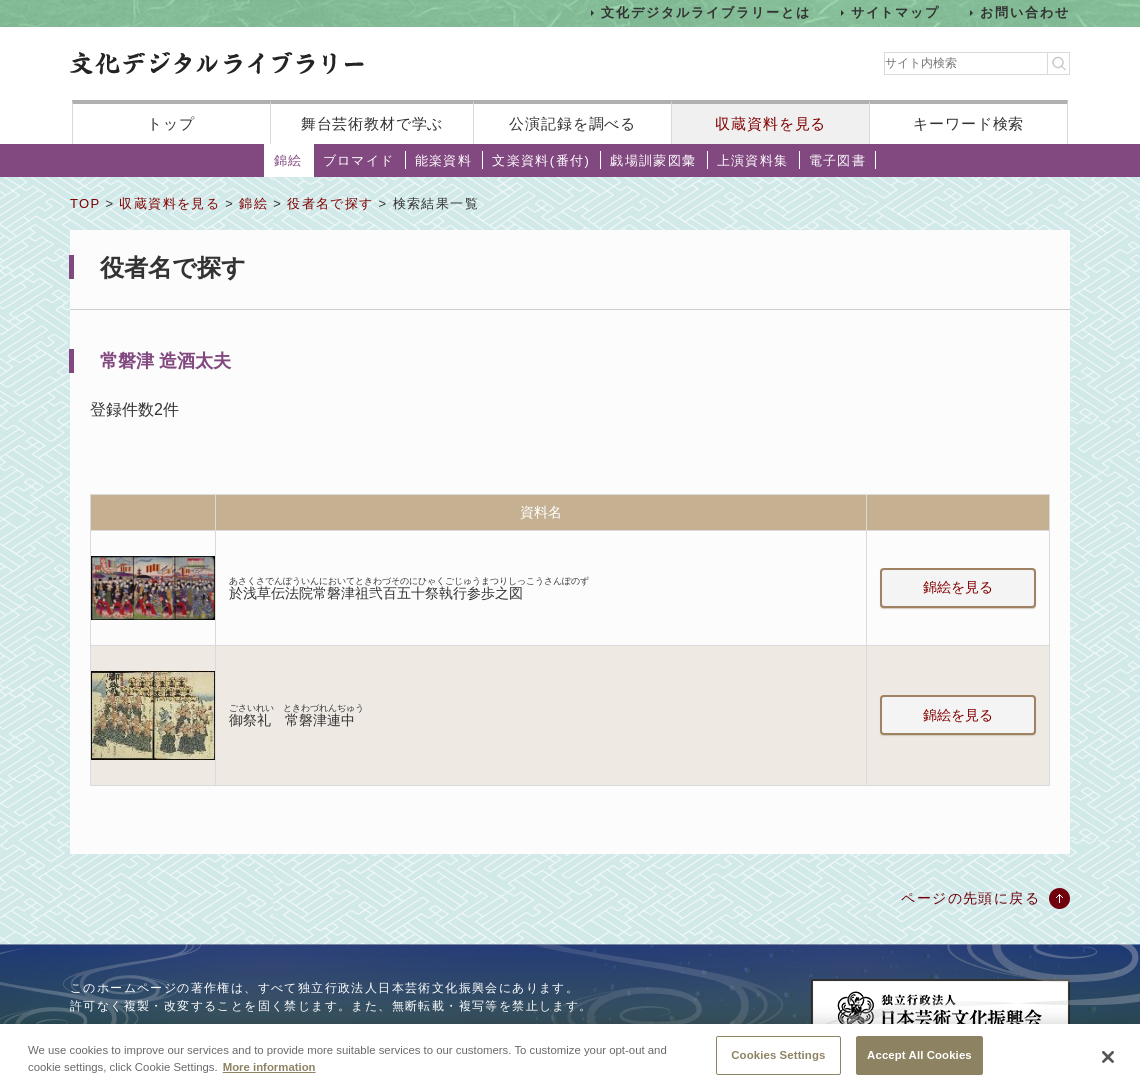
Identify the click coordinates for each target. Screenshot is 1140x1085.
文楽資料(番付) (541, 160)
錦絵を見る (958, 587)
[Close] (1108, 1063)
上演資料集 (753, 160)
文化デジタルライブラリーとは (705, 12)
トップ (171, 123)
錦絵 (288, 160)
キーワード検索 (968, 123)
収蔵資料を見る (770, 123)
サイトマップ (896, 12)
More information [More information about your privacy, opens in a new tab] (269, 1073)
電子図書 (838, 160)
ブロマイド (359, 160)
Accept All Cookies (919, 1061)
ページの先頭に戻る (970, 898)
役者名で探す (330, 203)
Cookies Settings (778, 1061)
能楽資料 (444, 160)
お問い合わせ (1025, 12)
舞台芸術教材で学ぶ (372, 123)
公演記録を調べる (572, 123)
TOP (85, 203)
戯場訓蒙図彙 (653, 160)
